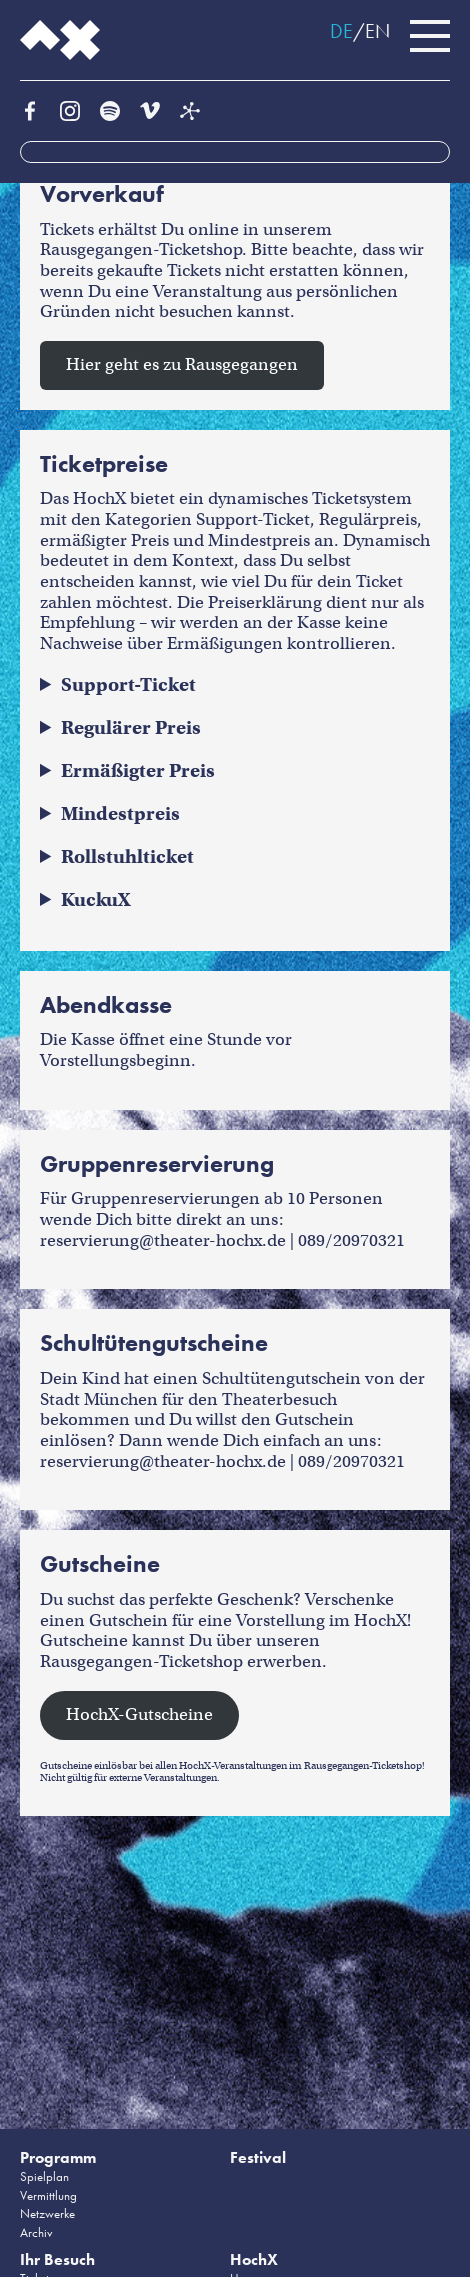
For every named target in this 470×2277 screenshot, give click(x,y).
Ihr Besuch (57, 2259)
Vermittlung (48, 2195)
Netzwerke (47, 2213)
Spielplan (44, 2176)
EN (377, 31)
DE (341, 31)
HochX (254, 2259)
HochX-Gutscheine (139, 1714)
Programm (58, 2157)
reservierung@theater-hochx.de (163, 1240)
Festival (258, 2157)
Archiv (36, 2232)
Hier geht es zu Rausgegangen (182, 364)
